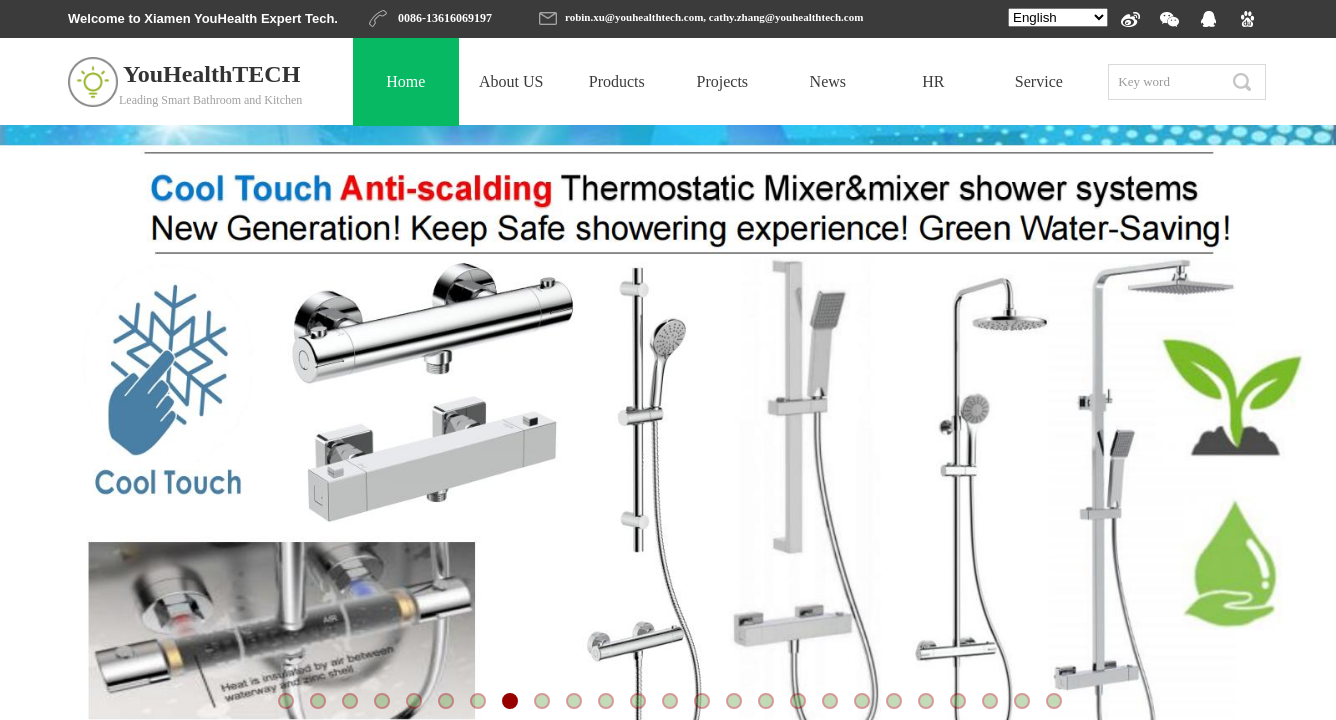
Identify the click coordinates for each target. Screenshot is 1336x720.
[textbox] (1164, 82)
